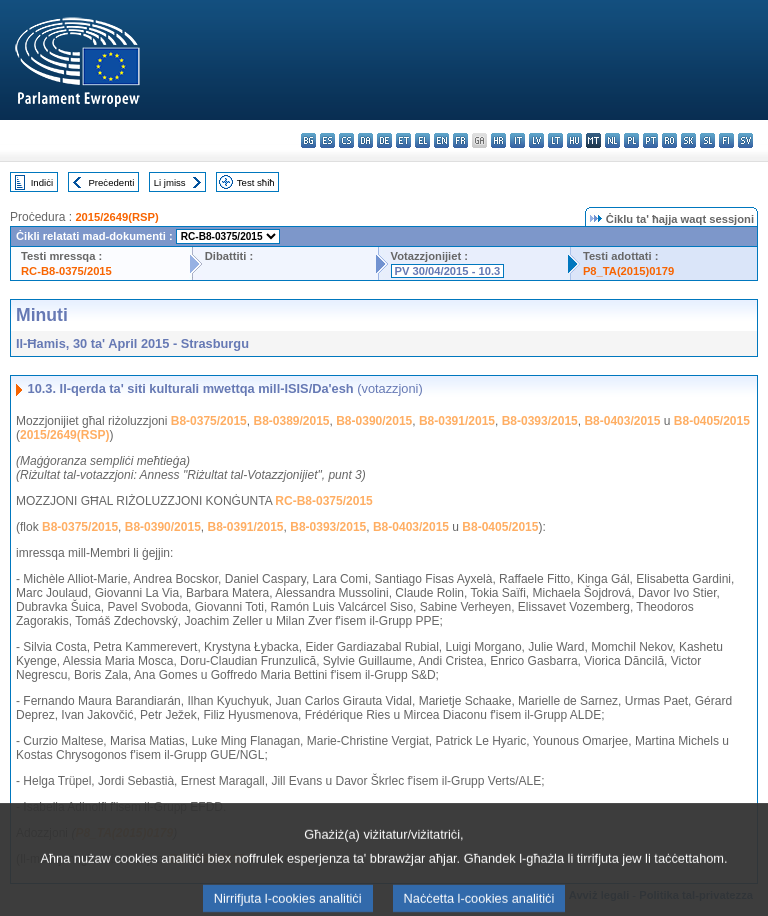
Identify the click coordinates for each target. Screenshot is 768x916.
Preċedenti (111, 182)
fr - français (460, 140)
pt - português (650, 140)
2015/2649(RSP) (116, 217)
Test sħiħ (256, 182)
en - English (441, 140)
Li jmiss (170, 182)
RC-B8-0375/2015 (66, 271)
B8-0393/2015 (540, 421)
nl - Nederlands (612, 140)
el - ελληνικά (422, 140)
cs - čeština (346, 140)
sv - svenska (745, 140)
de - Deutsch (384, 140)
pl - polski (631, 140)
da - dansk (365, 140)
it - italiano (517, 140)
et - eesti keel (403, 140)
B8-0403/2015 (622, 421)
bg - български (308, 140)
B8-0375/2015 (209, 421)
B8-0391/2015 (457, 421)
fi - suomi (726, 140)
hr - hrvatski (498, 140)
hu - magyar (574, 140)
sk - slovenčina (688, 140)
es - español (327, 140)
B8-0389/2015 (291, 421)
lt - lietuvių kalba (555, 140)
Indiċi (42, 182)
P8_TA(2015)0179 (628, 271)
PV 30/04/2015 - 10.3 (448, 271)
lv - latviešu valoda (536, 140)
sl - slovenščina (707, 140)
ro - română (669, 140)
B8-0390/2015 (374, 421)
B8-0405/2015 (712, 421)
